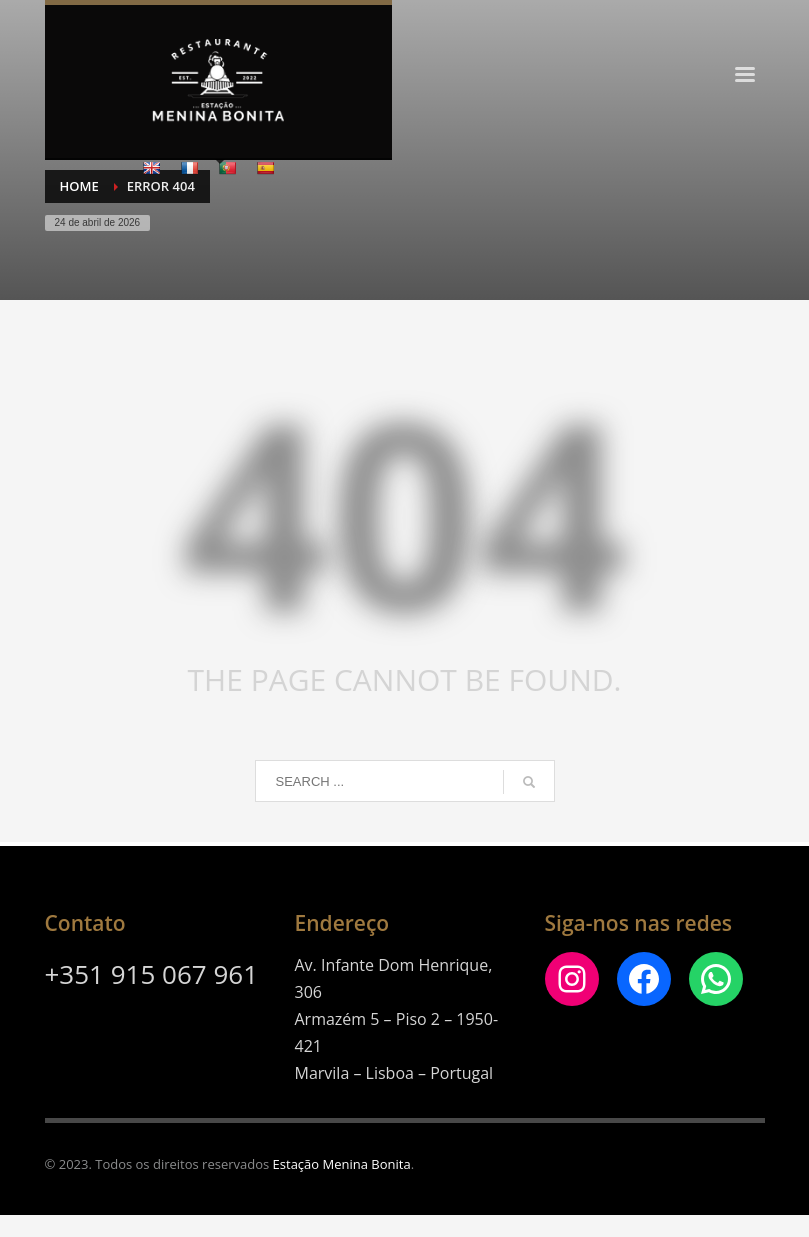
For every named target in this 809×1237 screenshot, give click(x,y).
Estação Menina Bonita (342, 1164)
